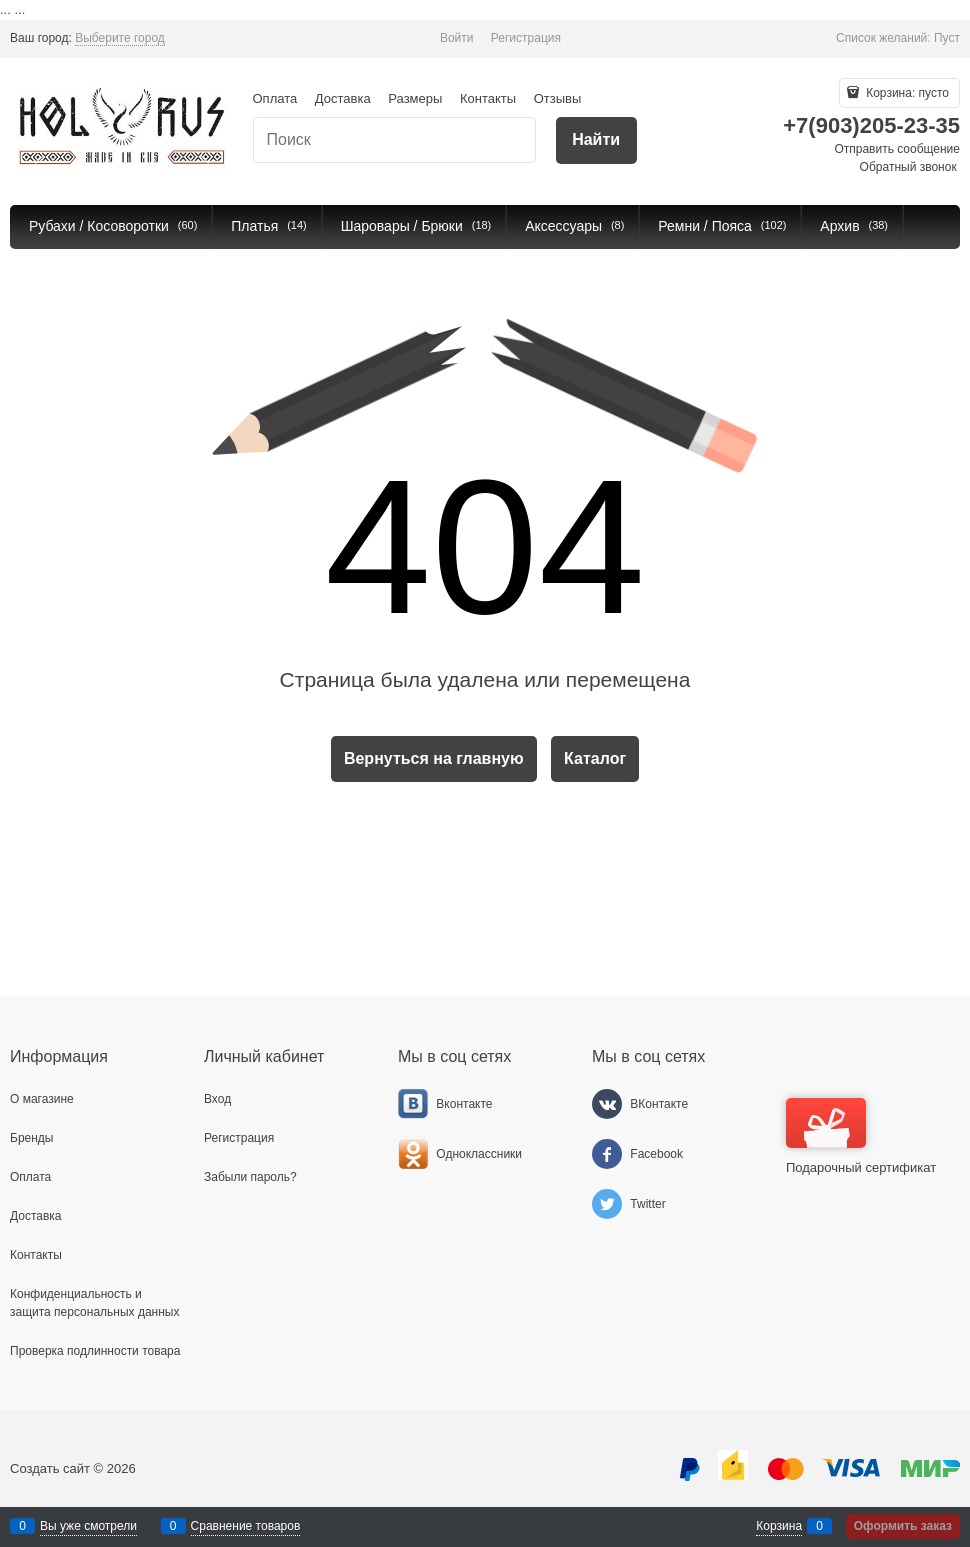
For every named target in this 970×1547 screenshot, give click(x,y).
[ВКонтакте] (607, 1104)
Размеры (415, 98)
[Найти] (596, 140)
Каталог (595, 758)
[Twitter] (607, 1204)
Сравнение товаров (246, 1526)
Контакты (488, 98)
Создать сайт (50, 1468)
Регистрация (526, 38)
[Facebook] (607, 1154)
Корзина (779, 1526)
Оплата (275, 98)
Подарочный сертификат (861, 1136)
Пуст (947, 38)
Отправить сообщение (897, 149)
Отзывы (558, 98)
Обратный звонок (908, 167)
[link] (120, 38)
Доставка (343, 98)
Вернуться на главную (434, 758)
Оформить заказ (903, 1526)
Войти (457, 38)
